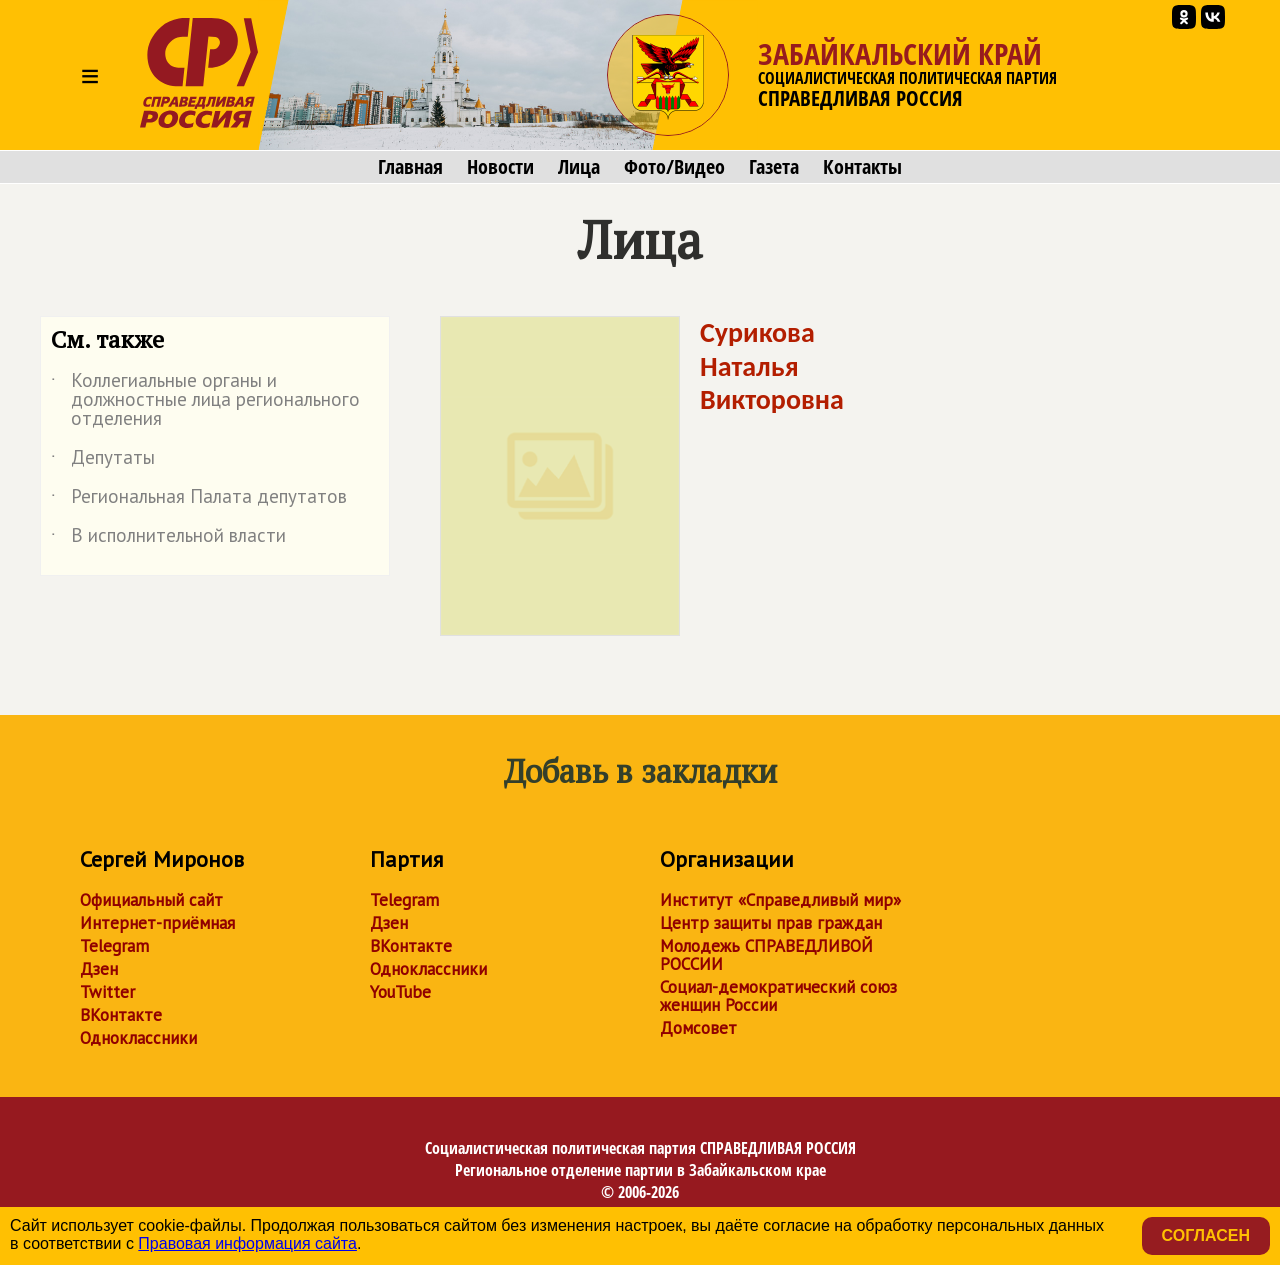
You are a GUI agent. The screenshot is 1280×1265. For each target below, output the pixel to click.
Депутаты (103, 461)
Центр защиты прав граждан (771, 923)
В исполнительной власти (168, 539)
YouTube (400, 992)
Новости (500, 167)
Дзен (99, 969)
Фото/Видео (674, 167)
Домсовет (698, 1028)
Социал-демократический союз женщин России (778, 996)
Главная (410, 167)
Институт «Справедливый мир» (780, 900)
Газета (774, 167)
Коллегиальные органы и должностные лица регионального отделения (205, 400)
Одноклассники (138, 1038)
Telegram (114, 946)
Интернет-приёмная (157, 923)
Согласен (1206, 1235)
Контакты (862, 167)
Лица (579, 167)
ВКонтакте (121, 1015)
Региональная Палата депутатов (199, 500)
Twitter (107, 992)
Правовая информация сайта (247, 1243)
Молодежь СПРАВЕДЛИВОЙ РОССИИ (766, 955)
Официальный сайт (151, 900)
